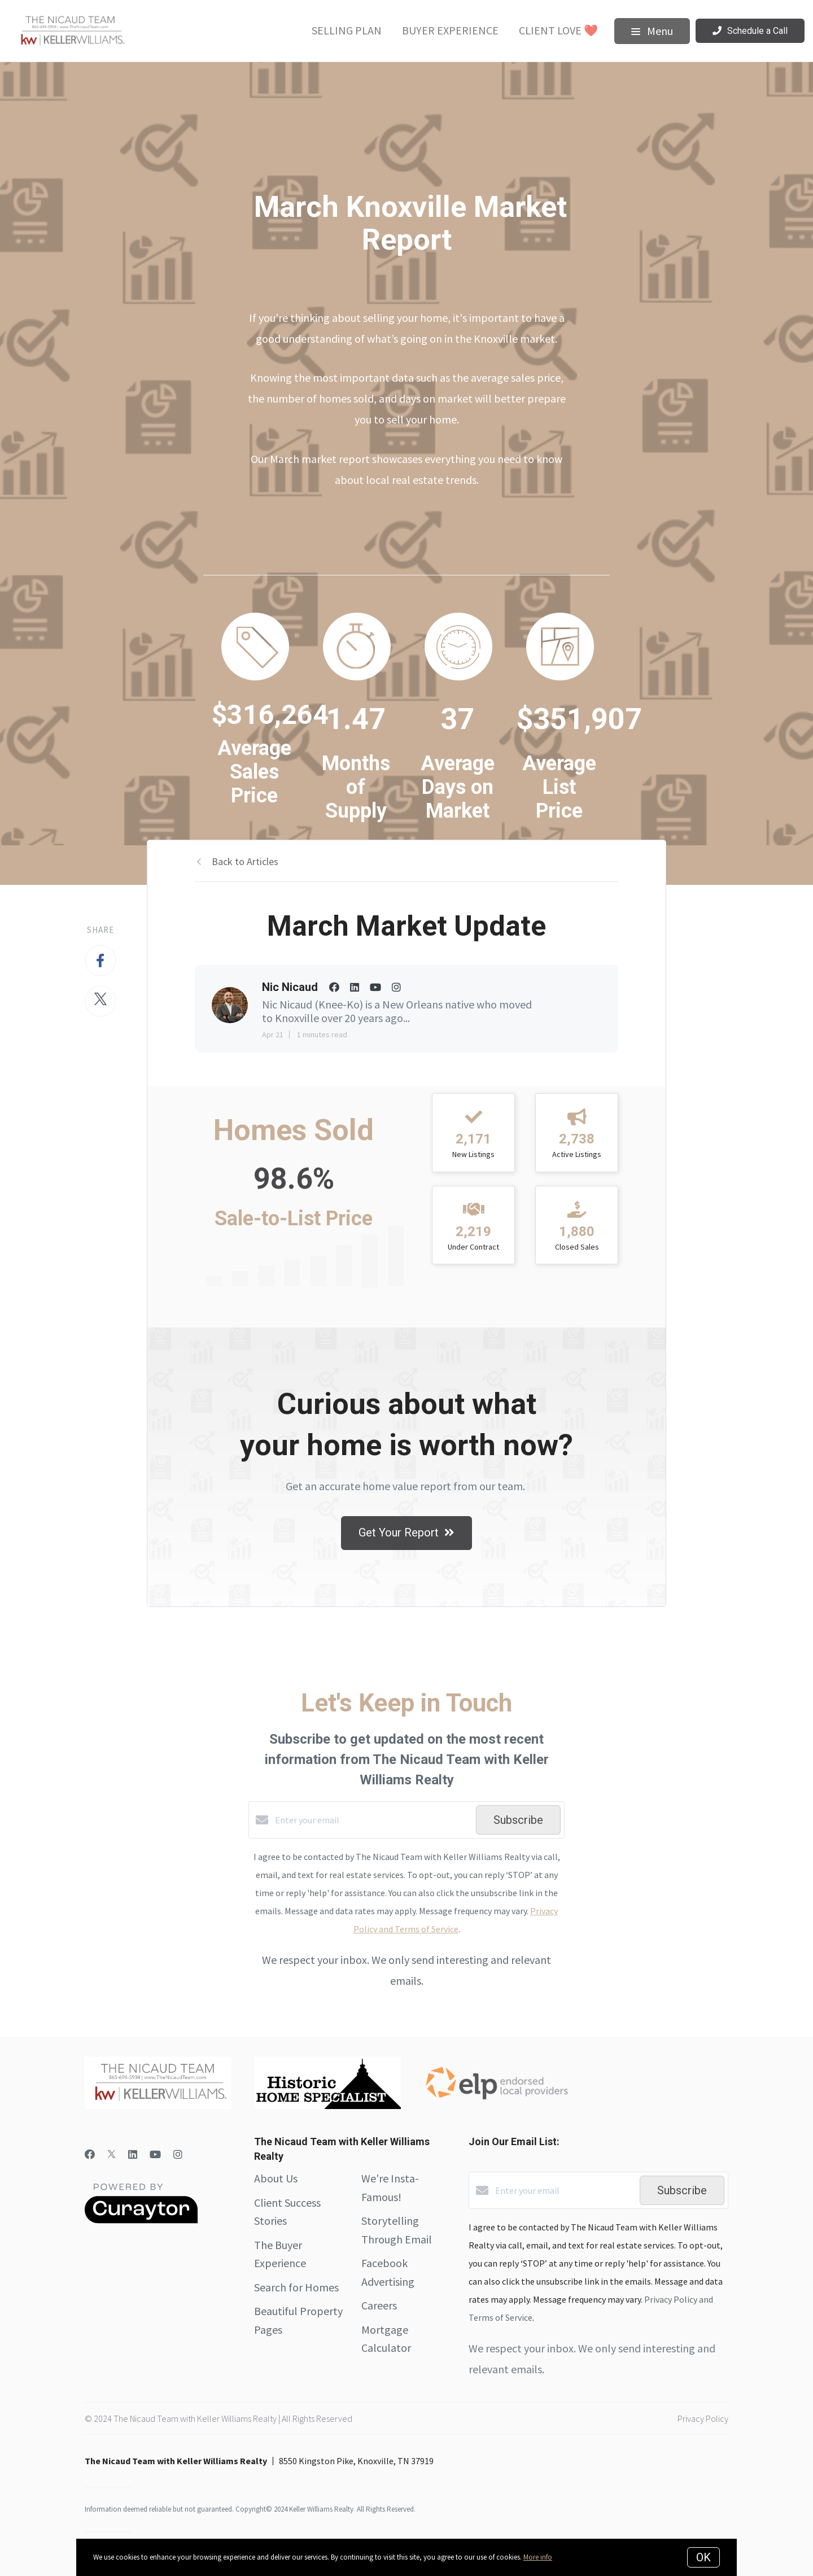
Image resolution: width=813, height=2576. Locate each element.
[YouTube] (155, 2154)
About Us (276, 2178)
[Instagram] (177, 2154)
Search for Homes (296, 2287)
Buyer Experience (450, 30)
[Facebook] (90, 2154)
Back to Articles (245, 861)
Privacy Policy (703, 2418)
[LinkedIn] (132, 2154)
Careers (379, 2305)
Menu (652, 31)
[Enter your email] (372, 1820)
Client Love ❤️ (558, 30)
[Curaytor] (141, 2220)
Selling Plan (347, 30)
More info (537, 2557)
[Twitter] (111, 2154)
